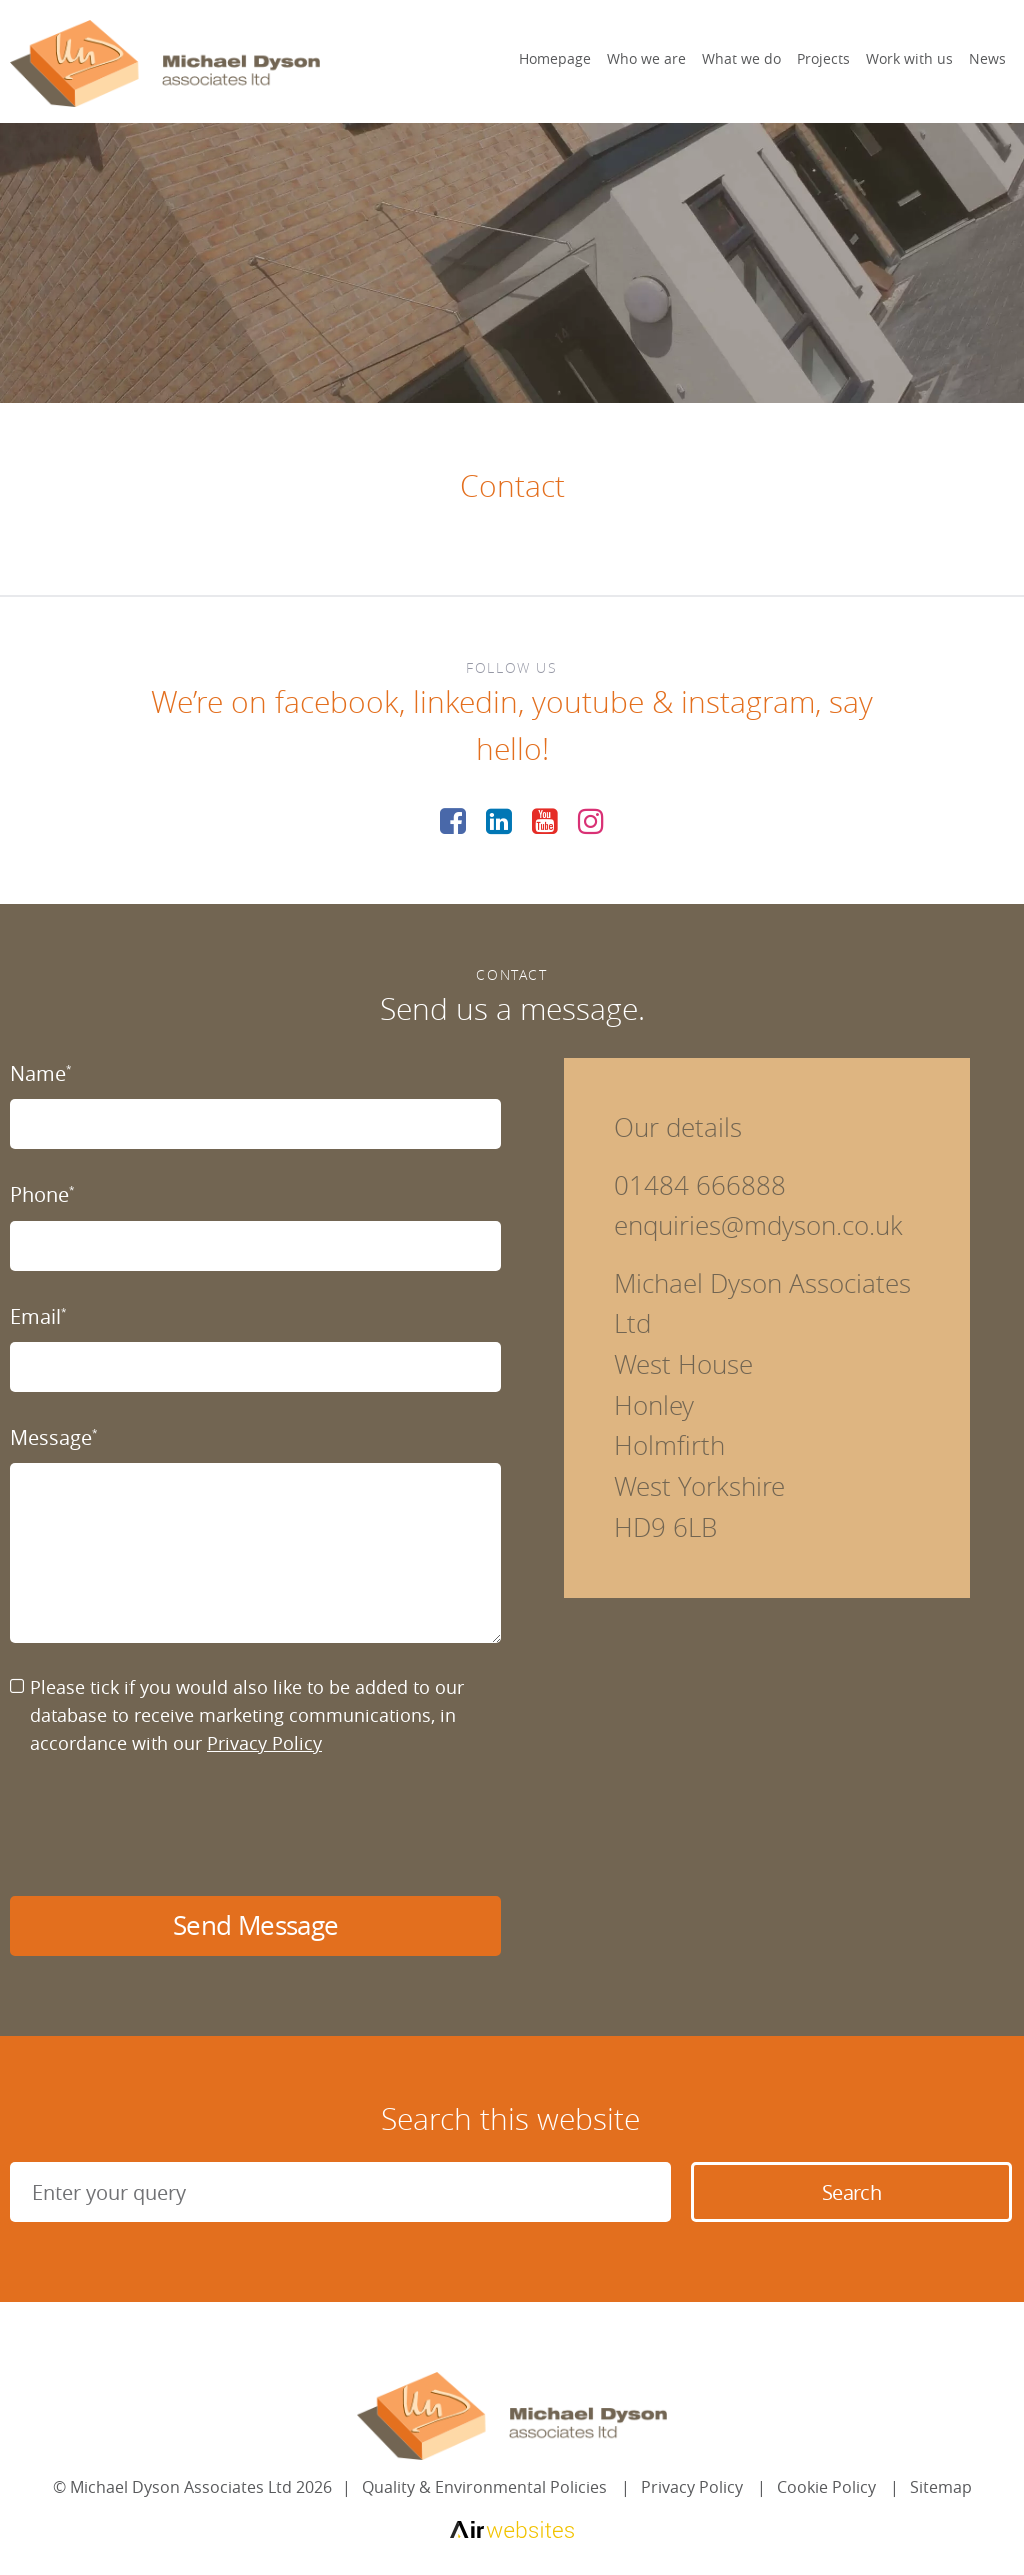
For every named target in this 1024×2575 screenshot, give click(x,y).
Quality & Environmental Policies (484, 2487)
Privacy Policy (264, 1743)
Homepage (555, 58)
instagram (748, 702)
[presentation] (162, 1827)
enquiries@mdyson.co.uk (758, 1225)
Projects (823, 58)
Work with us (909, 58)
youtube (588, 702)
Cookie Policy (826, 2487)
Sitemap (941, 2487)
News (987, 58)
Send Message (255, 1925)
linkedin (465, 702)
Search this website (510, 2119)
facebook (337, 702)
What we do (741, 58)
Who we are (646, 58)
